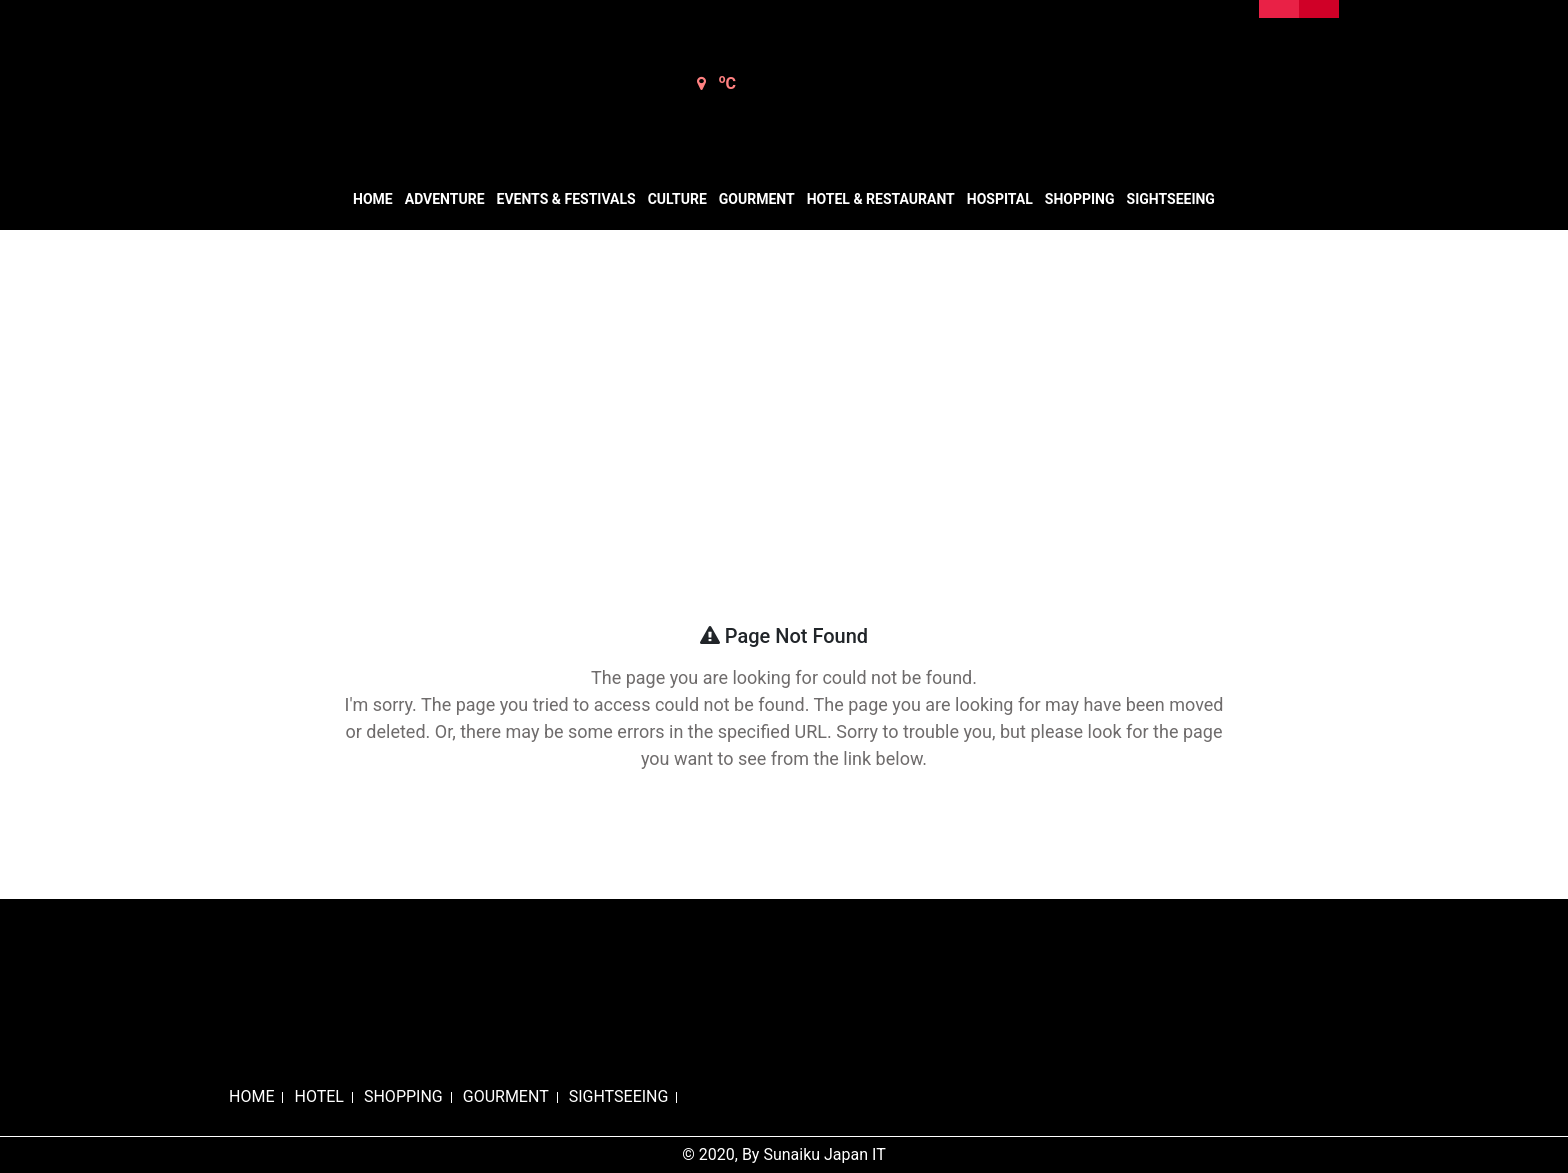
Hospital (1000, 199)
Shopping (1080, 199)
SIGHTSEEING (619, 1096)
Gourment (757, 199)
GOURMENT (506, 1096)
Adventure (445, 199)
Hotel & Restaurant (881, 199)
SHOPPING (403, 1096)
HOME (251, 1096)
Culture (677, 199)
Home (373, 199)
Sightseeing (1171, 199)
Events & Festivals (566, 199)
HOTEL (318, 1096)
